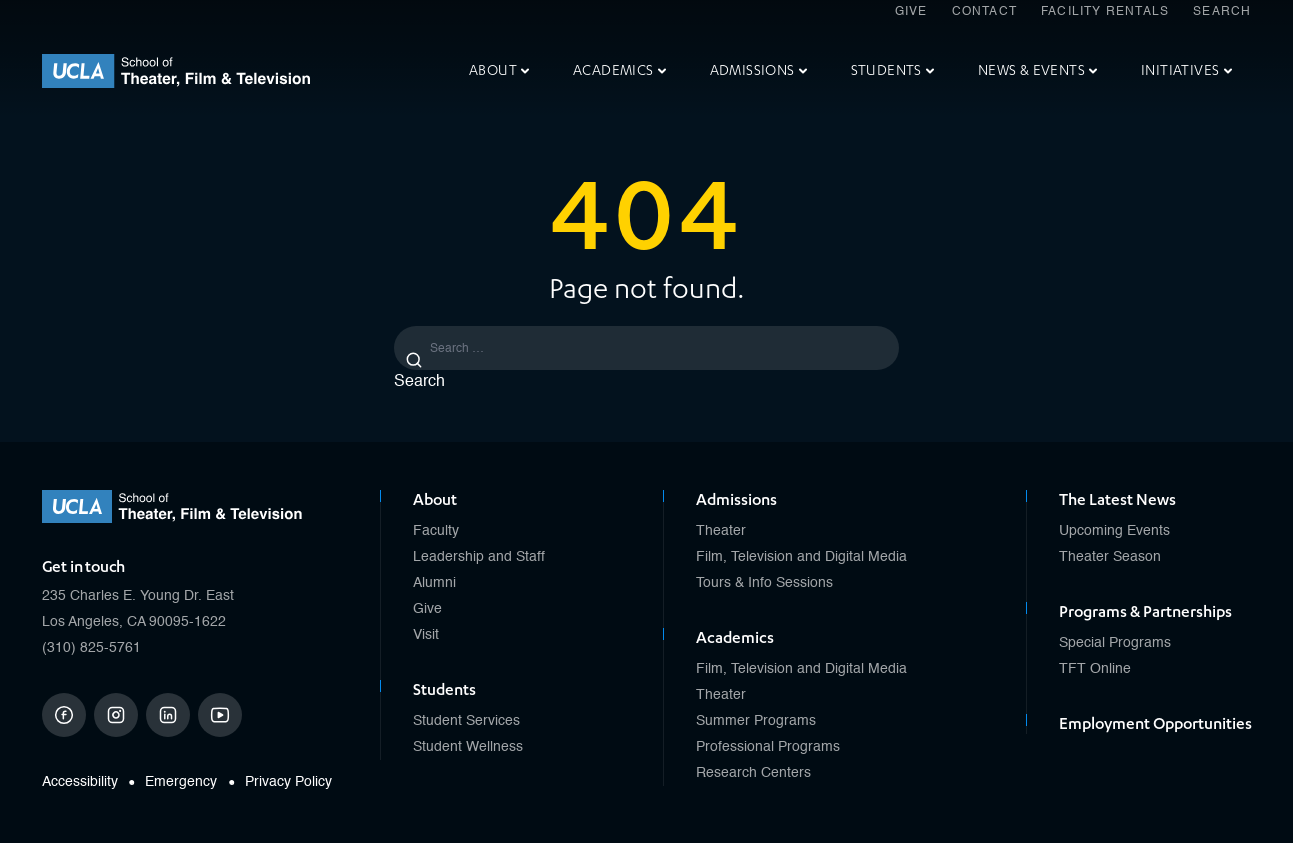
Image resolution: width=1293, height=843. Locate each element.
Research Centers (753, 773)
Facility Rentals (1105, 12)
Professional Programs (768, 747)
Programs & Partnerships (1145, 612)
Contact (984, 12)
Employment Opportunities (1155, 724)
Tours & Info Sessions (764, 583)
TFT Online (1095, 669)
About (499, 70)
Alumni (434, 583)
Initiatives (1186, 70)
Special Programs (1115, 643)
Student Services (466, 721)
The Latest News (1117, 500)
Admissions (758, 70)
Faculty (436, 531)
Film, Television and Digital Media (801, 557)
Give (911, 12)
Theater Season (1110, 557)
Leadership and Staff (479, 557)
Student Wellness (468, 747)
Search (1222, 12)
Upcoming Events (1114, 531)
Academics (619, 70)
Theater (721, 531)
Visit (426, 635)
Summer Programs (756, 721)
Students (892, 70)
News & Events (1037, 70)
